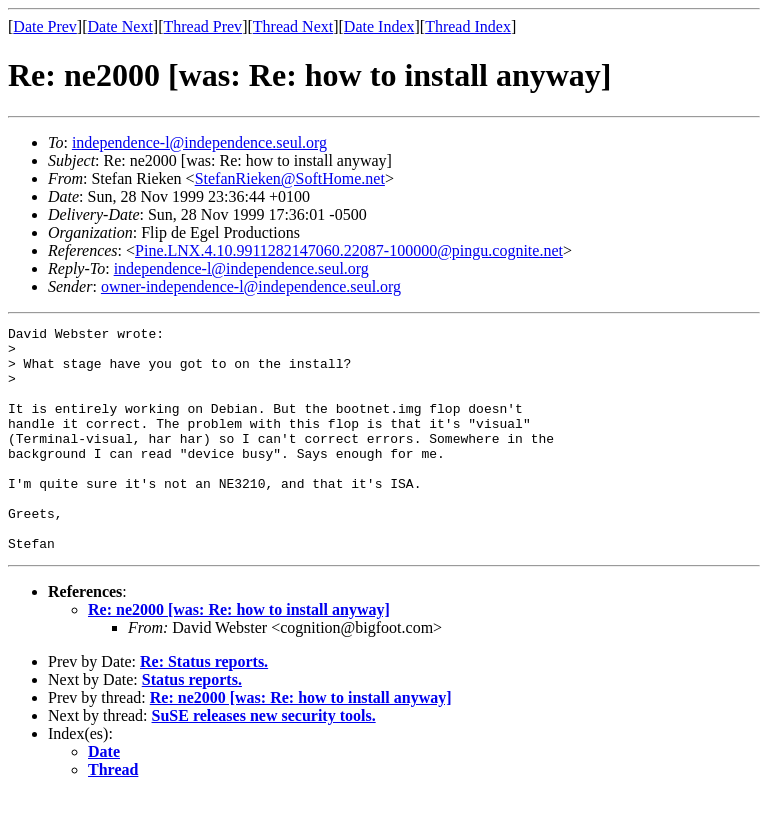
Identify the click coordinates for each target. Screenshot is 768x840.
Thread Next (293, 26)
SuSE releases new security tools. (264, 760)
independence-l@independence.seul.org (199, 142)
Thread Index (468, 26)
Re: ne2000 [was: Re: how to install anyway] (239, 654)
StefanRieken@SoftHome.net (290, 178)
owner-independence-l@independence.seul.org (251, 286)
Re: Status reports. (204, 706)
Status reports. (192, 724)
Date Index (379, 26)
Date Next (120, 26)
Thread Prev (202, 26)
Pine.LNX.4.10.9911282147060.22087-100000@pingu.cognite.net (349, 250)
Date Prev (45, 26)
